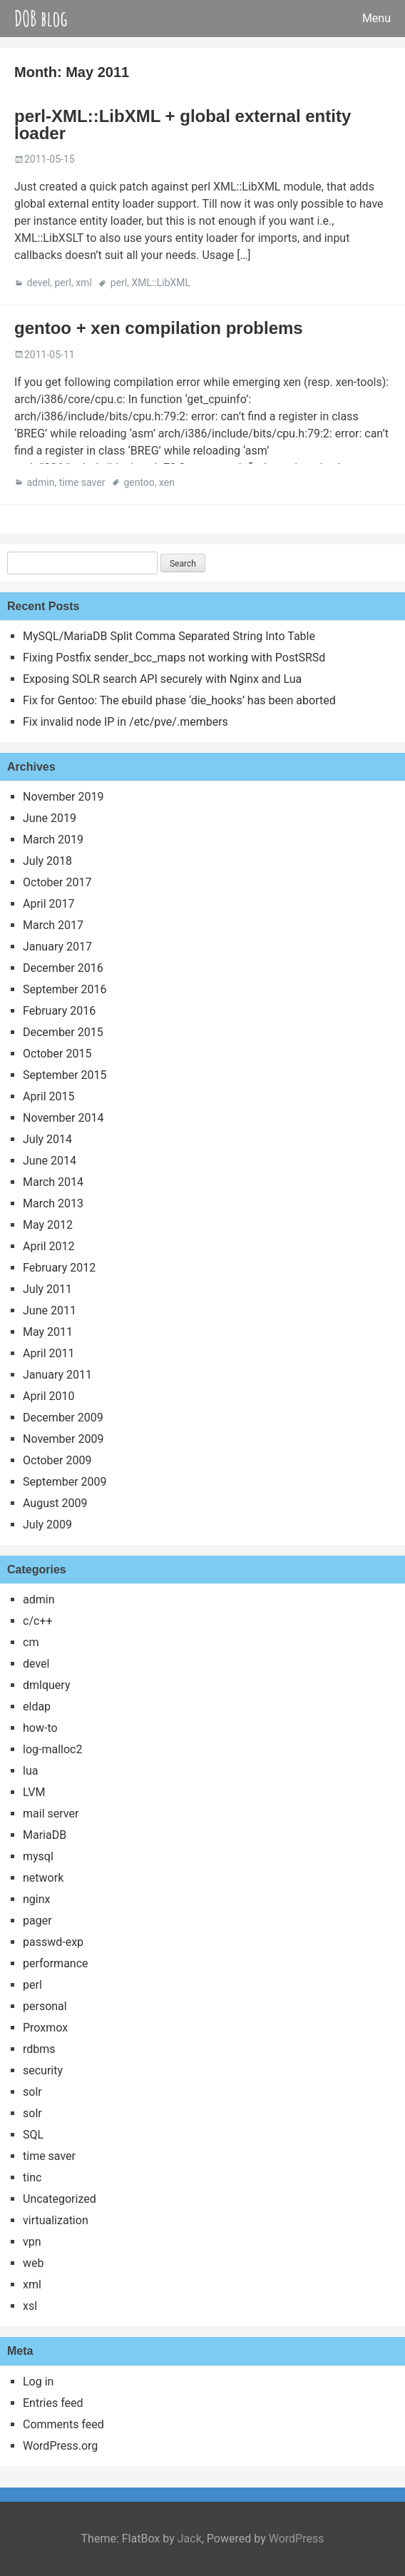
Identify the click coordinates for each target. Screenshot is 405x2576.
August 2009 (55, 1503)
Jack (190, 2538)
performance (55, 1963)
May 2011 (48, 1332)
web (33, 2263)
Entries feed (53, 2403)
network (43, 1878)
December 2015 (63, 1032)
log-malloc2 (52, 1749)
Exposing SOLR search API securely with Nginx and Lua (162, 679)
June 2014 (49, 1160)
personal (45, 2006)
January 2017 (57, 946)
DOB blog (41, 18)
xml (84, 282)
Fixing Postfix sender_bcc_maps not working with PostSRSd (174, 657)
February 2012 (59, 1267)
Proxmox (45, 2027)
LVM (34, 1792)
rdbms (39, 2049)
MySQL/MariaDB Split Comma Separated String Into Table (169, 636)
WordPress (296, 2538)
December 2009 (63, 1417)
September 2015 (65, 1075)
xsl (30, 2306)
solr (32, 2092)
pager (37, 1920)
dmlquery (46, 1685)
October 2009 (57, 1460)
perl (62, 282)
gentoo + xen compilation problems (158, 328)
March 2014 (53, 1182)
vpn (32, 2241)
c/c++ (38, 1621)
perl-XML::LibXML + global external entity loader (182, 124)
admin (40, 482)
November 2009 (63, 1439)
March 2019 (53, 839)
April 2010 (49, 1396)
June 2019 (49, 818)
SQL (33, 2134)
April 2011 (49, 1353)
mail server (50, 1813)
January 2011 (57, 1374)
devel (38, 282)
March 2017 (53, 925)
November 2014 (63, 1118)
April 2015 (49, 1096)
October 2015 (57, 1053)
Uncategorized (59, 2199)
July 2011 (47, 1289)
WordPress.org (60, 2446)
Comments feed (63, 2424)
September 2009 (65, 1482)
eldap (37, 1706)
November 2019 (63, 796)
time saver (82, 482)
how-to (40, 1728)
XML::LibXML (160, 282)
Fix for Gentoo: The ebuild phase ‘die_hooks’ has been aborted (179, 700)
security (43, 2070)
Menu (376, 18)
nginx (36, 1899)
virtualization (55, 2220)
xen (167, 482)
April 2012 (49, 1246)
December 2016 (63, 968)
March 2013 (53, 1203)
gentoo (138, 482)
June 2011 (49, 1310)
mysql (38, 1856)
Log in (38, 2381)
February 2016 (59, 1011)
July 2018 (47, 861)
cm (31, 1642)
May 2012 (48, 1225)
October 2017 (57, 882)
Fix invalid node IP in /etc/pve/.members (125, 722)
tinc (32, 2177)
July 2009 (47, 1524)
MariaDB (44, 1835)
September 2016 (65, 989)
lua (30, 1771)
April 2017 (49, 904)
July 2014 (47, 1139)
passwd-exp (53, 1942)
